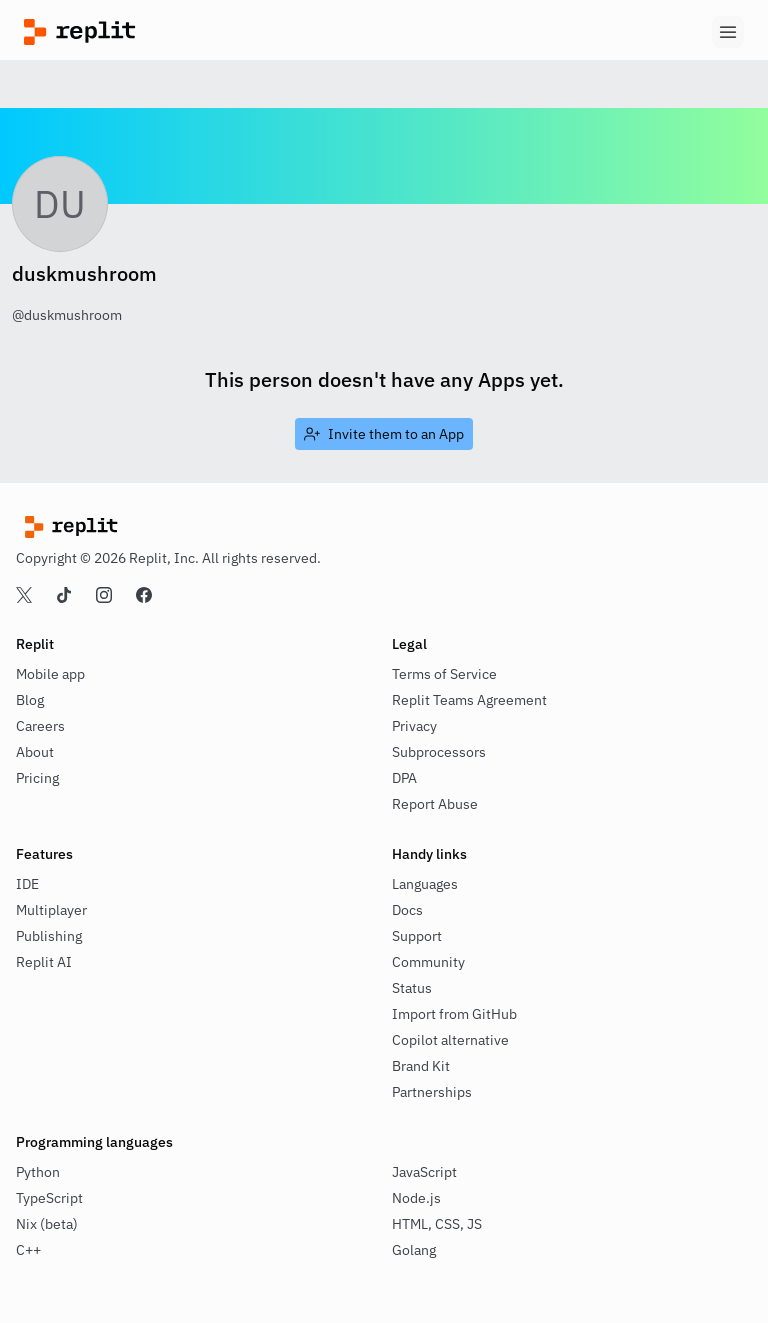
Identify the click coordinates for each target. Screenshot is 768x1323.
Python (38, 1172)
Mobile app (50, 674)
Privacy (414, 726)
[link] (384, 434)
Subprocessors (439, 752)
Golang (414, 1250)
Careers (40, 726)
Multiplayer (51, 910)
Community (428, 962)
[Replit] (204, 32)
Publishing (49, 936)
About (35, 752)
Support (417, 936)
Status (412, 988)
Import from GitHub (454, 1014)
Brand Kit (421, 1066)
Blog (30, 700)
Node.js (416, 1198)
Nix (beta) (47, 1224)
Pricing (37, 778)
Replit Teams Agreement (469, 700)
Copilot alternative (450, 1040)
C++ (28, 1250)
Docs (407, 910)
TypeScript (49, 1198)
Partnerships (432, 1092)
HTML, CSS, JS (437, 1224)
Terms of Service (444, 674)
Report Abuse (435, 804)
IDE (27, 884)
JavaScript (424, 1172)
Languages (425, 884)
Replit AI (44, 962)
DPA (404, 778)
